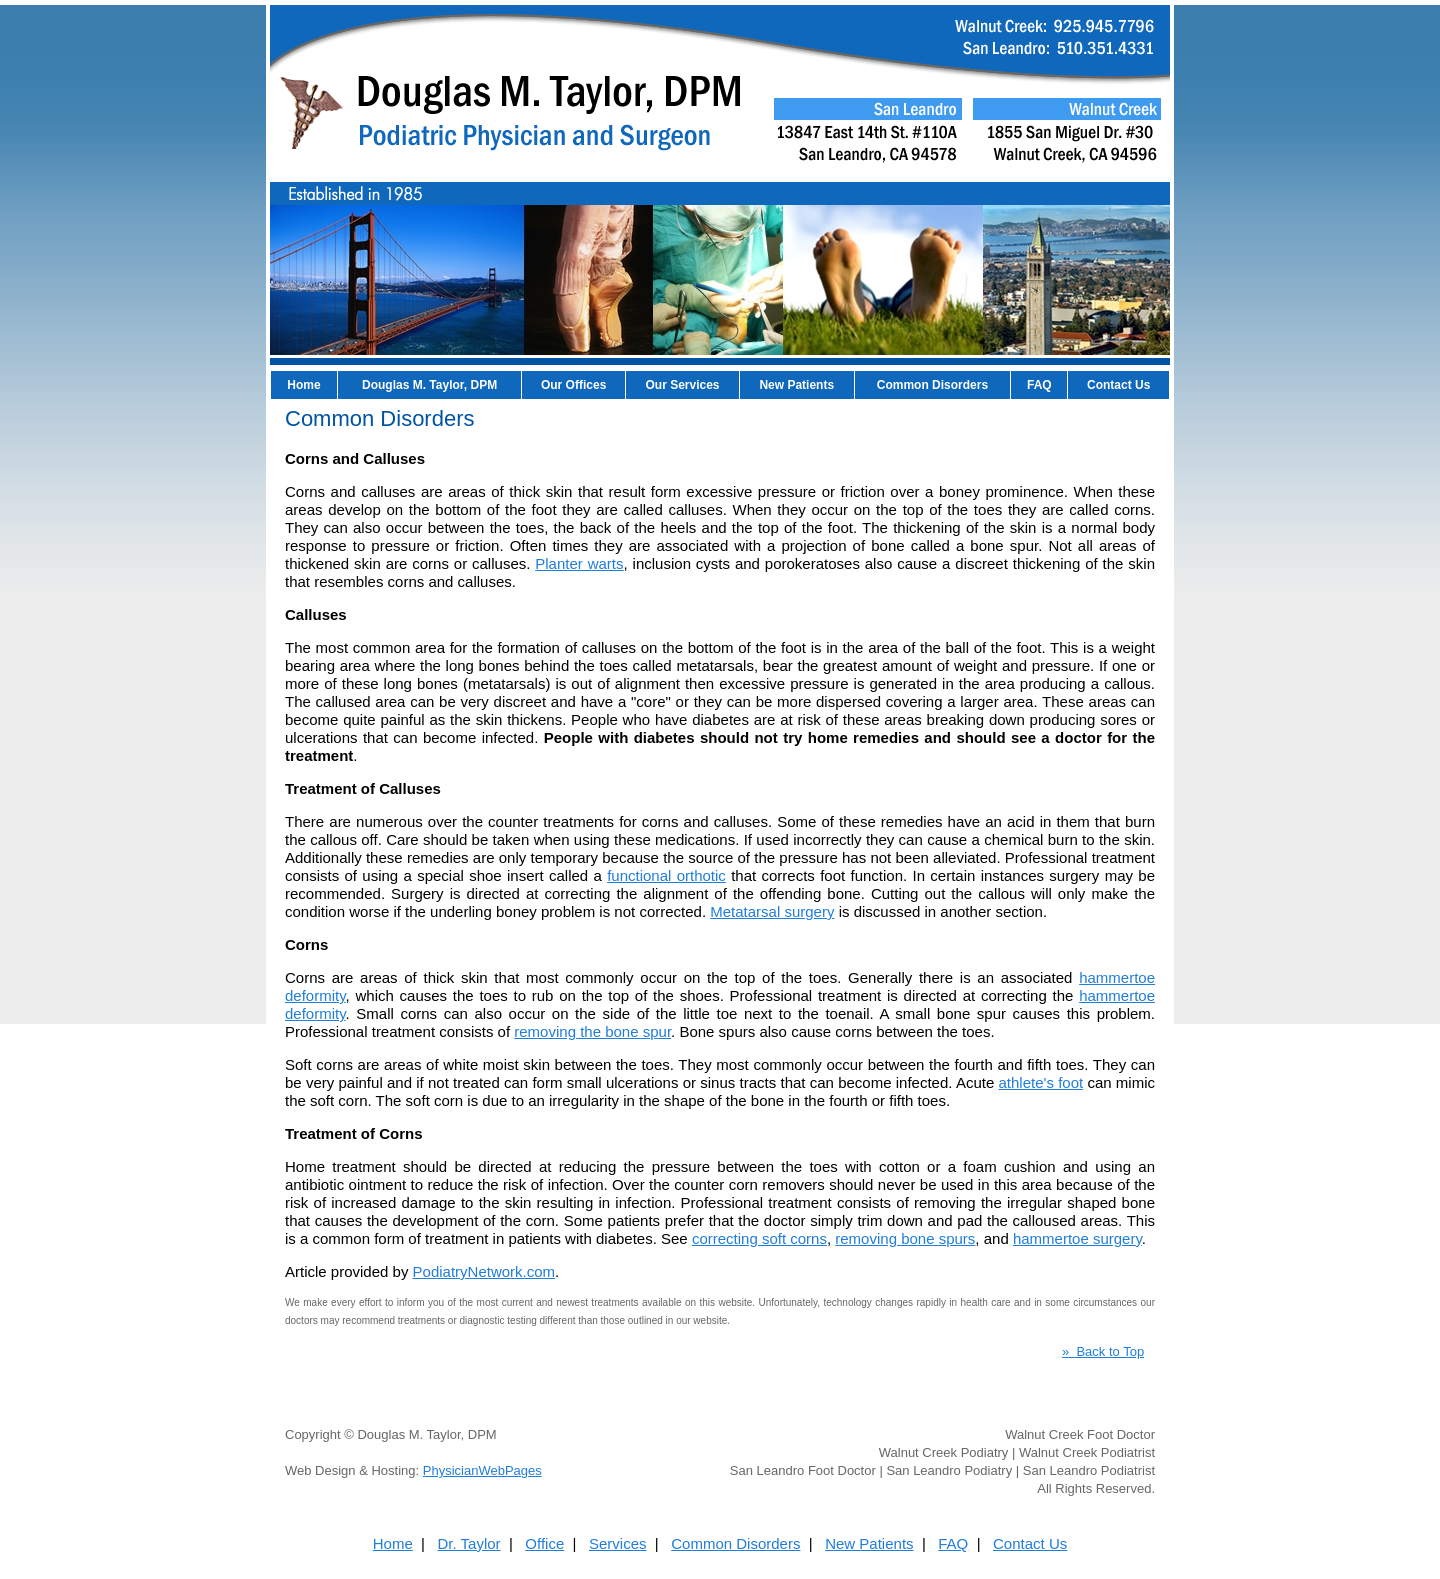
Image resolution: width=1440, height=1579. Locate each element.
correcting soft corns (759, 1238)
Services (618, 1543)
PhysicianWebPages (482, 1470)
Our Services (682, 385)
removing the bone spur (592, 1031)
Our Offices (573, 385)
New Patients (796, 385)
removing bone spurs (905, 1238)
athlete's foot (1040, 1082)
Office (544, 1543)
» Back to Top (1103, 1351)
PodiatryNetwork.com (484, 1271)
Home (303, 385)
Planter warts (579, 563)
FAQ (1039, 385)
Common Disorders (932, 385)
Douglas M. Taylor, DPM (429, 385)
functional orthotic (666, 875)
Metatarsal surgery (772, 911)
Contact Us (1118, 385)
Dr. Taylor (469, 1543)
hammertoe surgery (1077, 1238)
